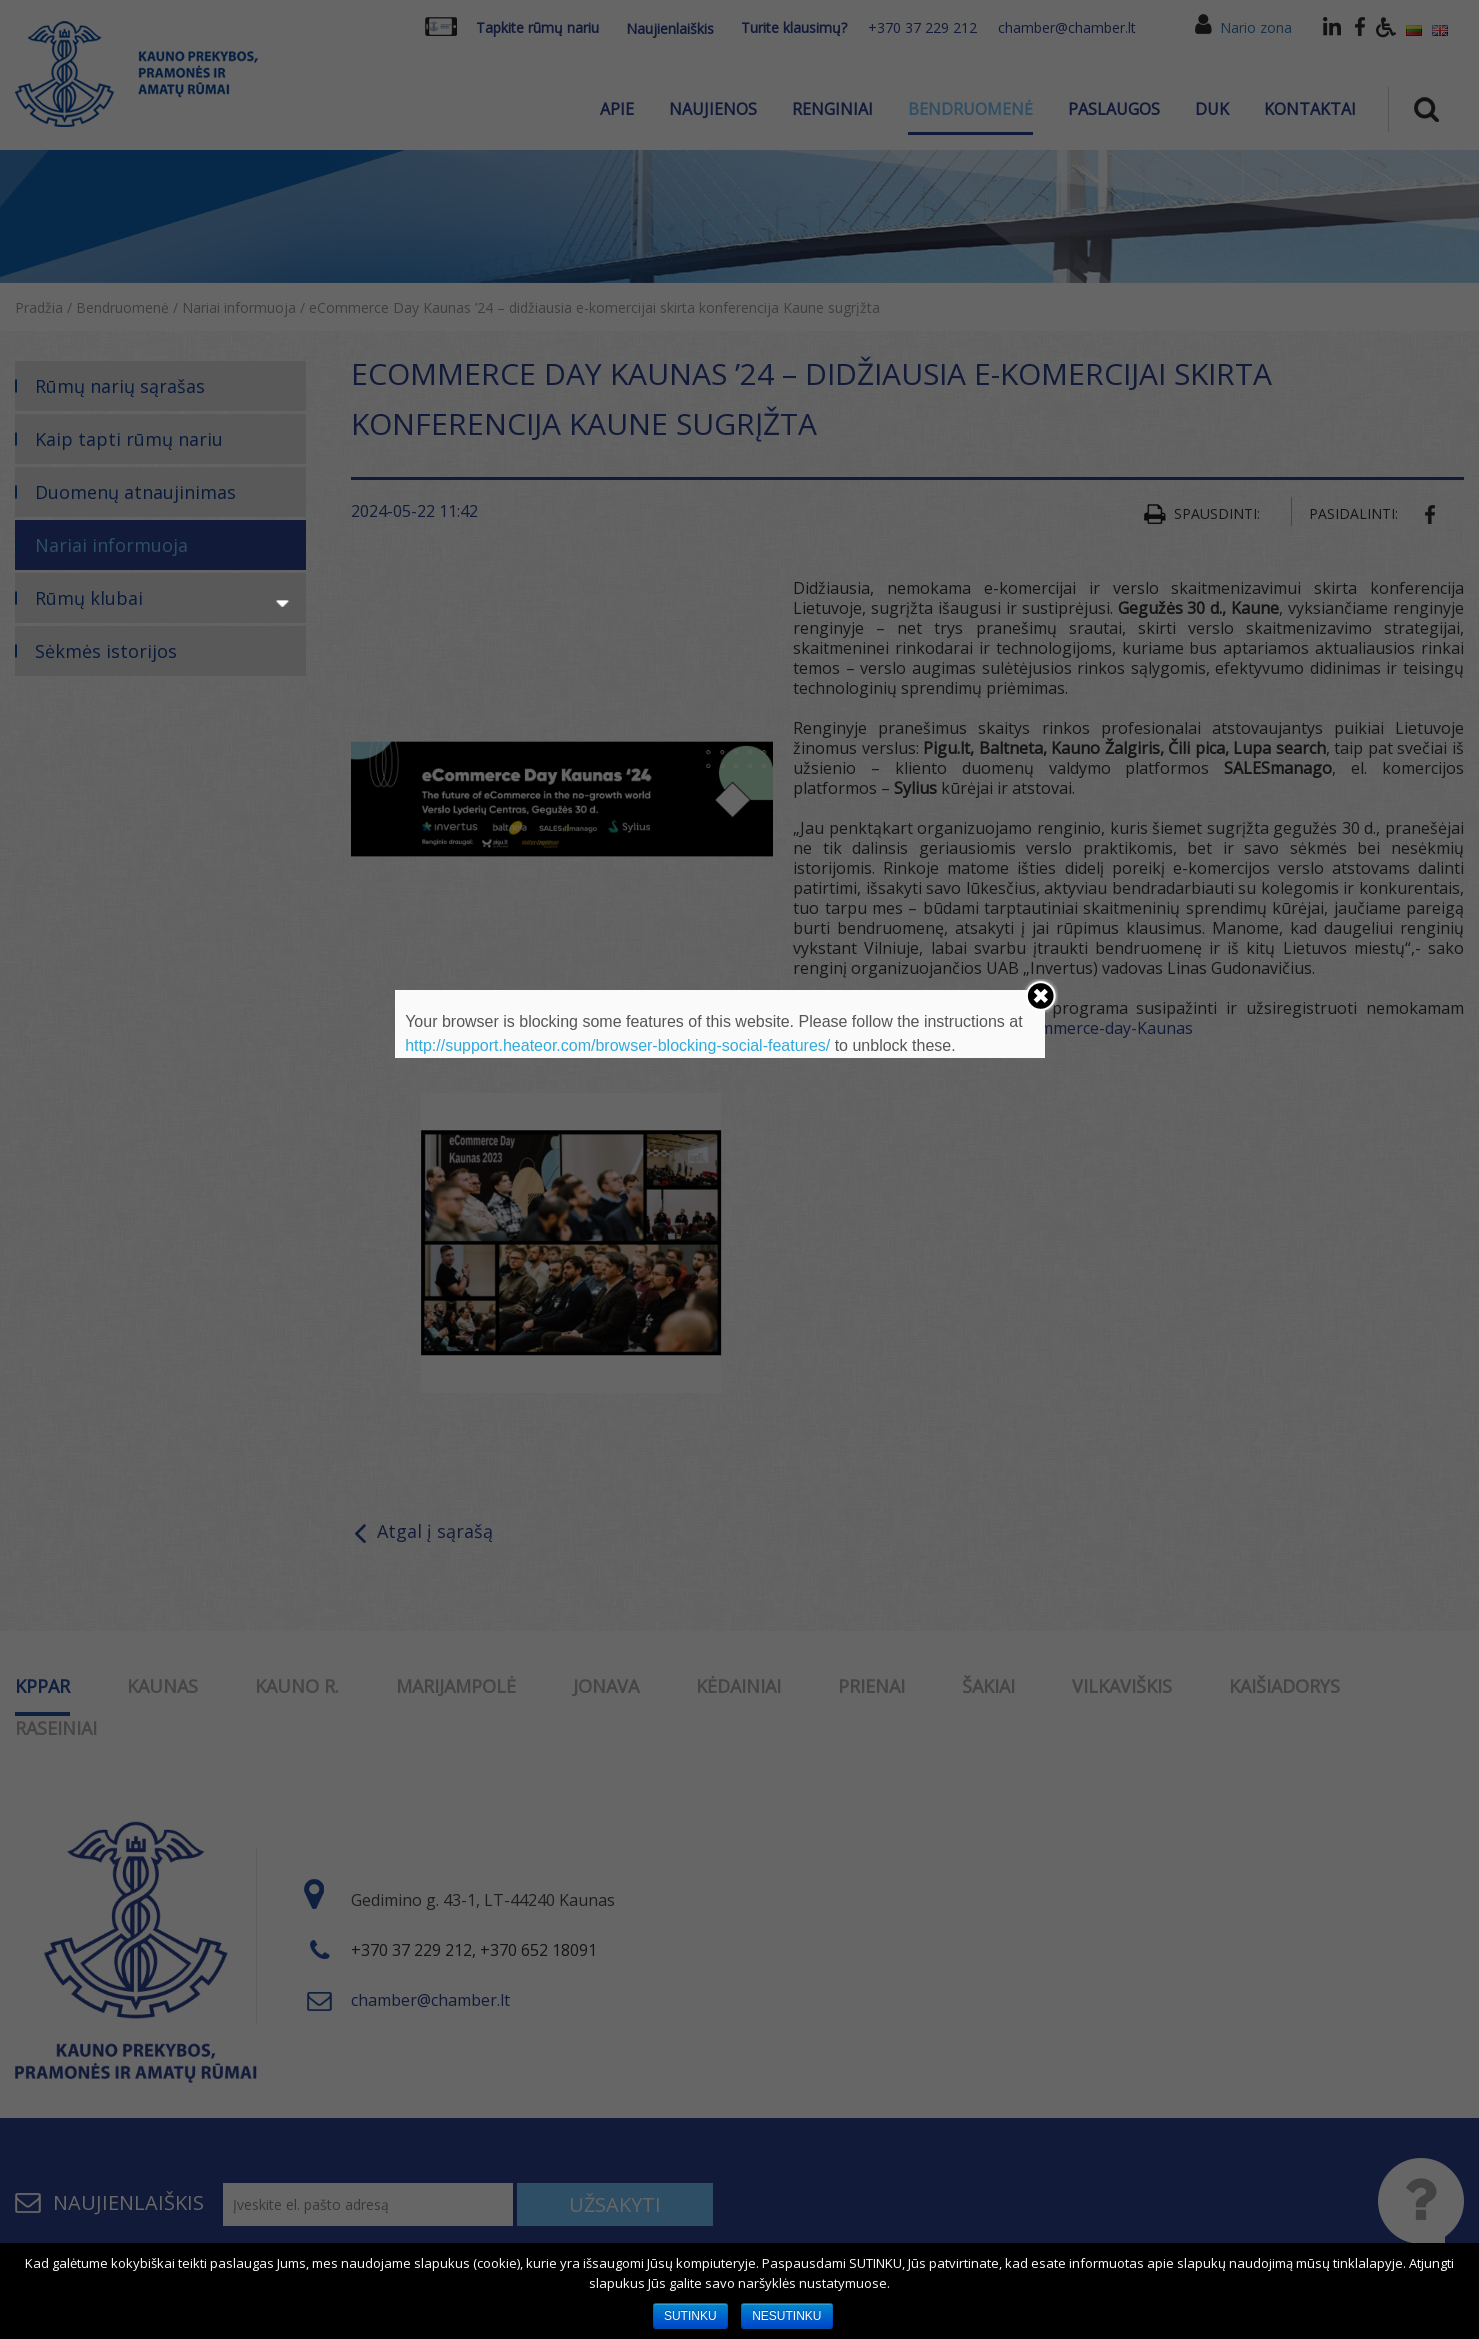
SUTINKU (690, 2316)
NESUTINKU (786, 2316)
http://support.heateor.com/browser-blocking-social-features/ (617, 1045)
